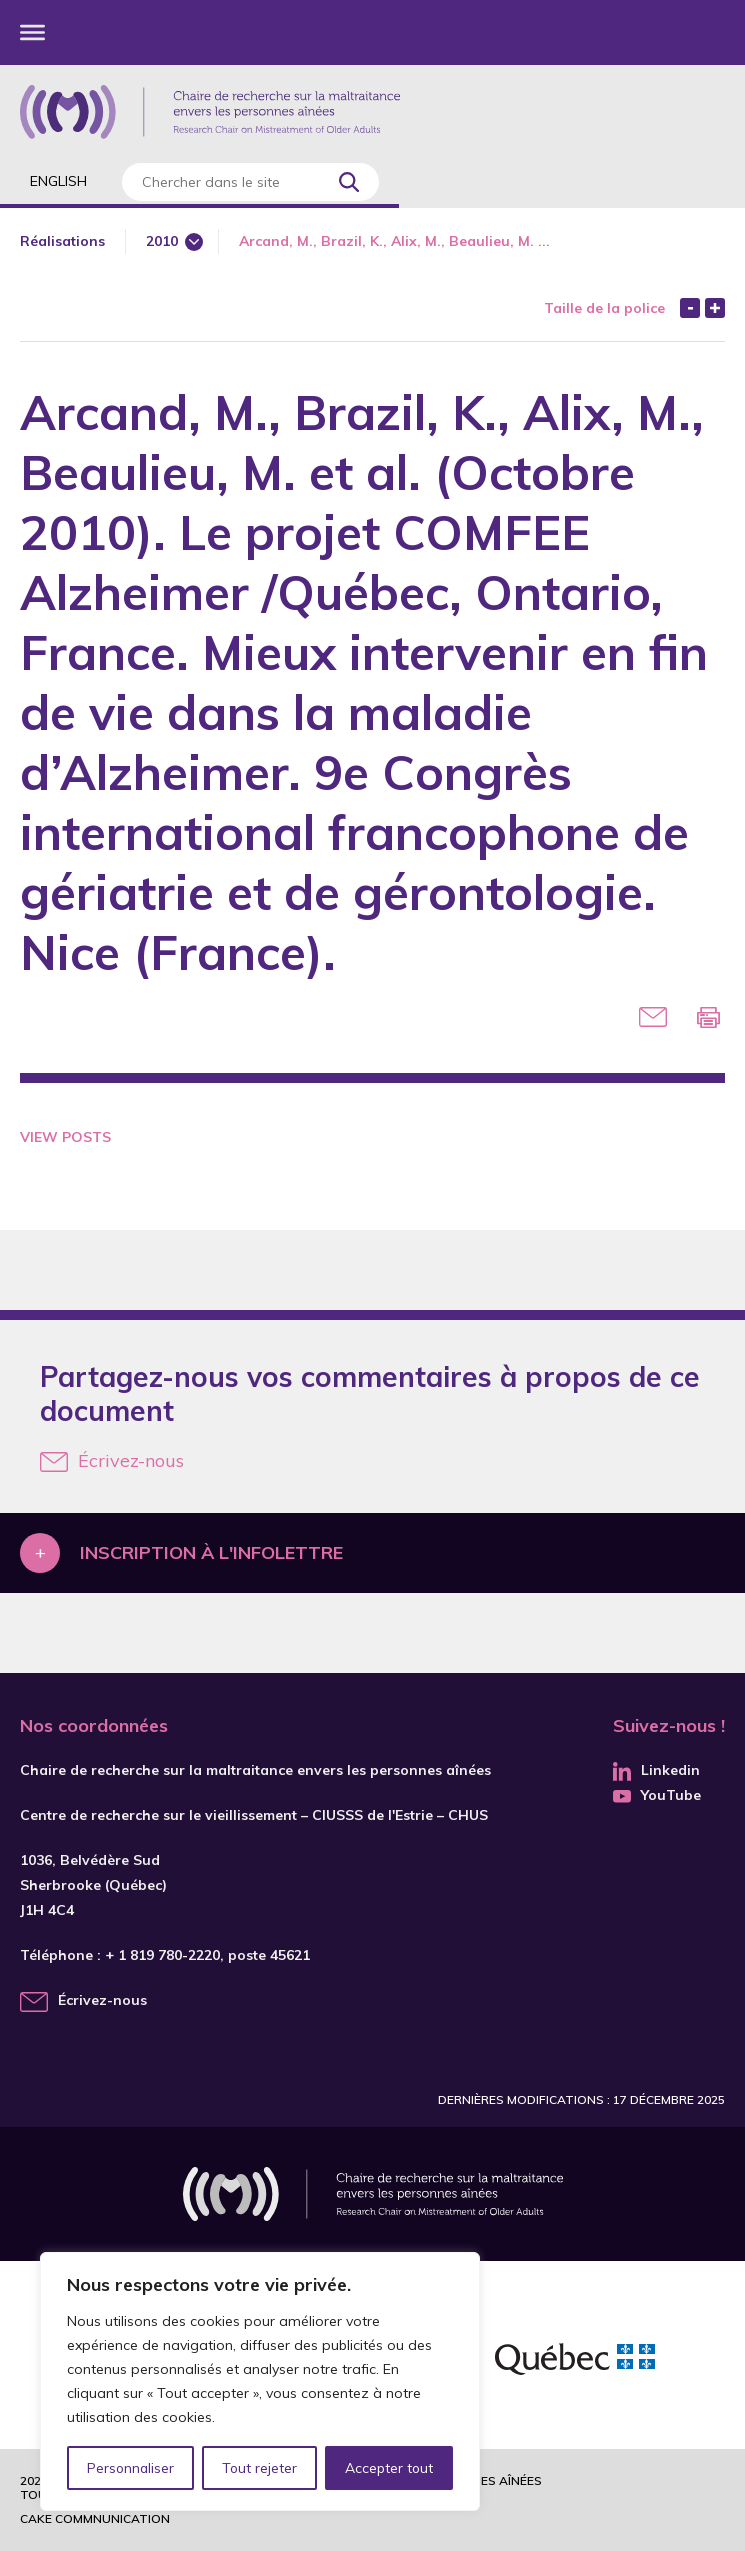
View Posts (65, 1137)
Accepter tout (389, 2468)
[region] (260, 2382)
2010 (162, 241)
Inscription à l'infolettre (211, 1552)
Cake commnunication (95, 2518)
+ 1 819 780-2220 (162, 1955)
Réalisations (62, 241)
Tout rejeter (259, 2468)
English (58, 181)
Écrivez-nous (112, 1460)
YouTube (657, 1795)
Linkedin (656, 1770)
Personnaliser (130, 2468)
